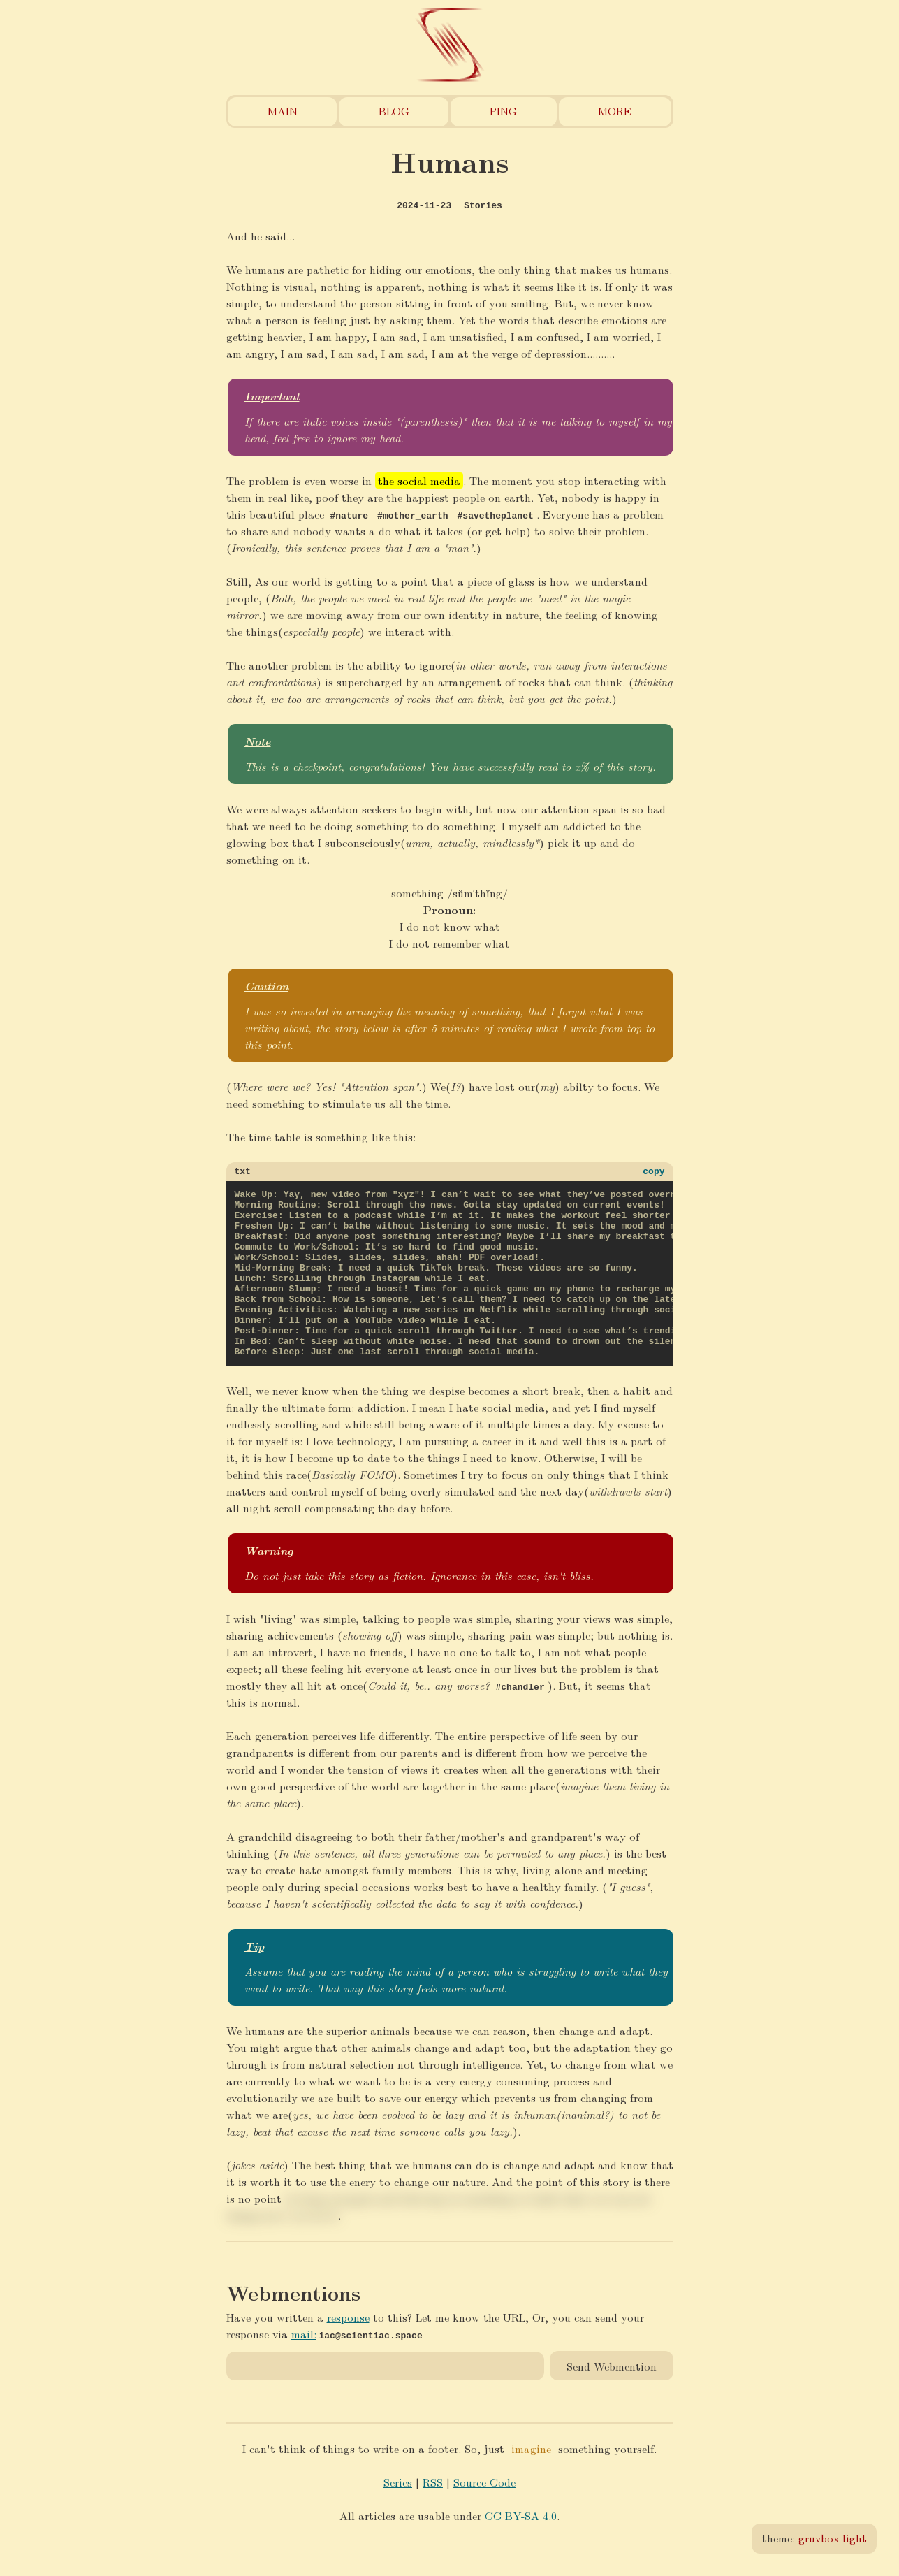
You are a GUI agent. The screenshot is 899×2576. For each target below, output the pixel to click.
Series (397, 2517)
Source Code (484, 2517)
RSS (433, 2517)
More (614, 111)
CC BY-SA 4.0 (521, 2550)
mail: (303, 2369)
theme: (814, 2538)
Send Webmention (612, 2400)
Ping (503, 111)
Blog (394, 111)
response (348, 2352)
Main (283, 111)
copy (653, 1172)
